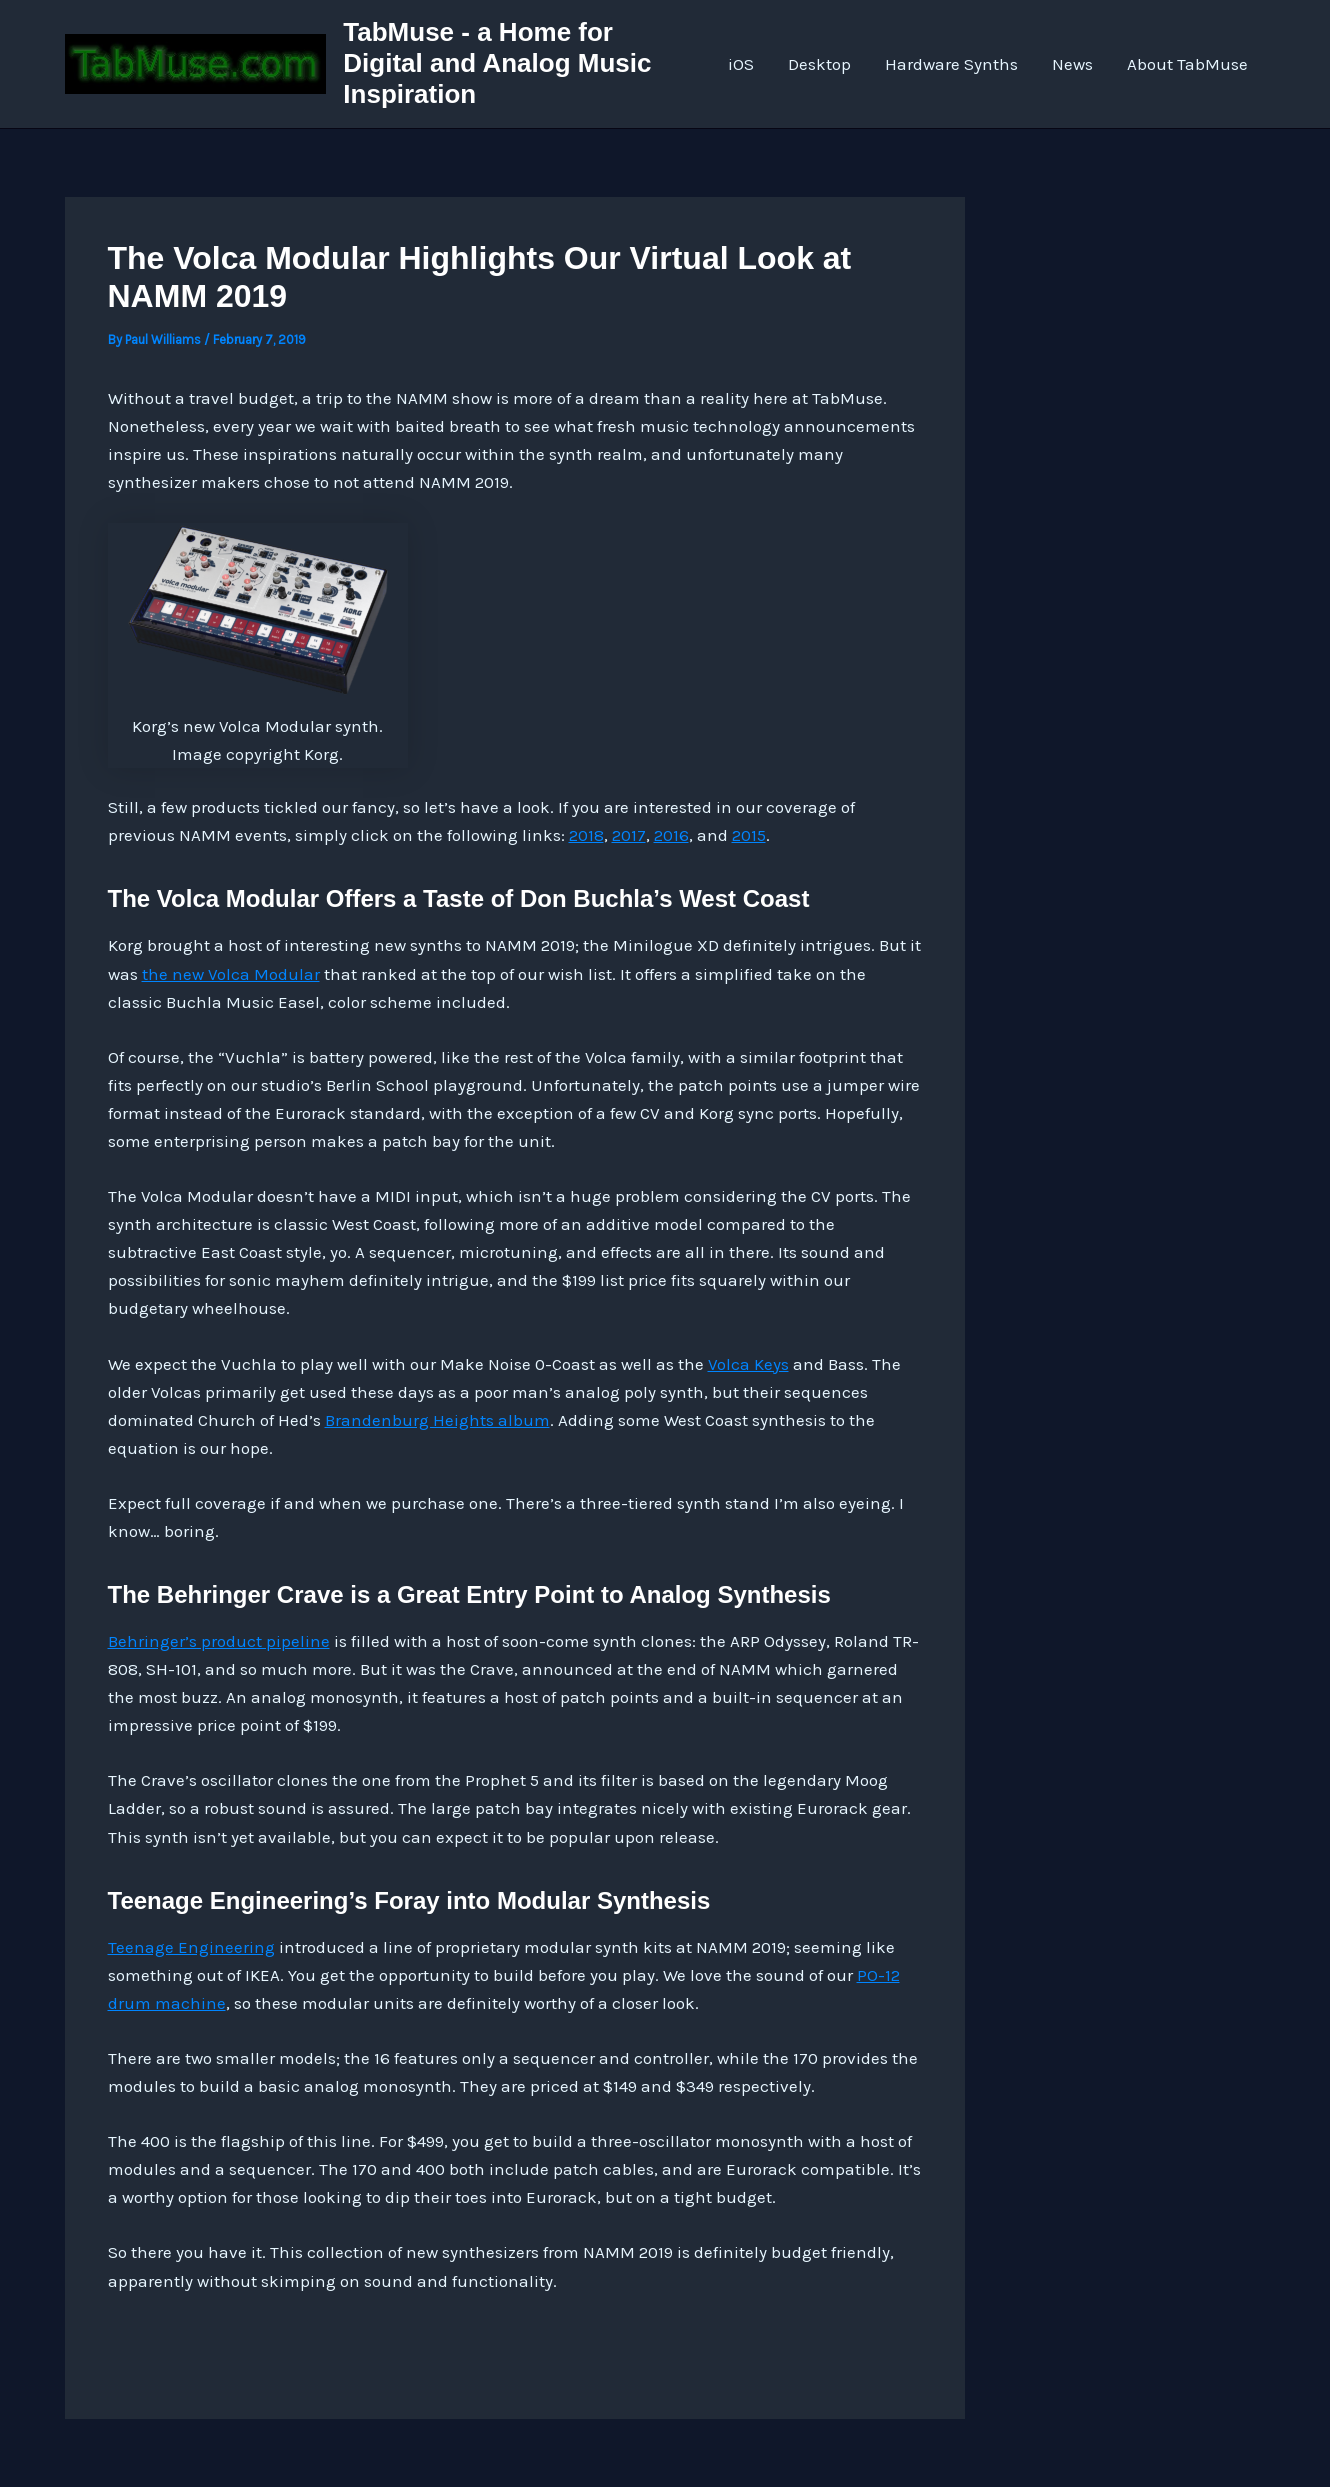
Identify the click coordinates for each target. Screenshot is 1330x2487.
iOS (741, 64)
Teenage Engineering (191, 1947)
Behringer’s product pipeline (219, 1641)
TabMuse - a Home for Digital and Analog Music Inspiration (497, 63)
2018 (586, 835)
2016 (671, 835)
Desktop (819, 64)
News (1072, 64)
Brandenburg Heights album (437, 1420)
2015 (749, 835)
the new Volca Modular (231, 974)
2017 (629, 835)
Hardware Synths (951, 64)
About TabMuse (1187, 64)
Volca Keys (748, 1364)
